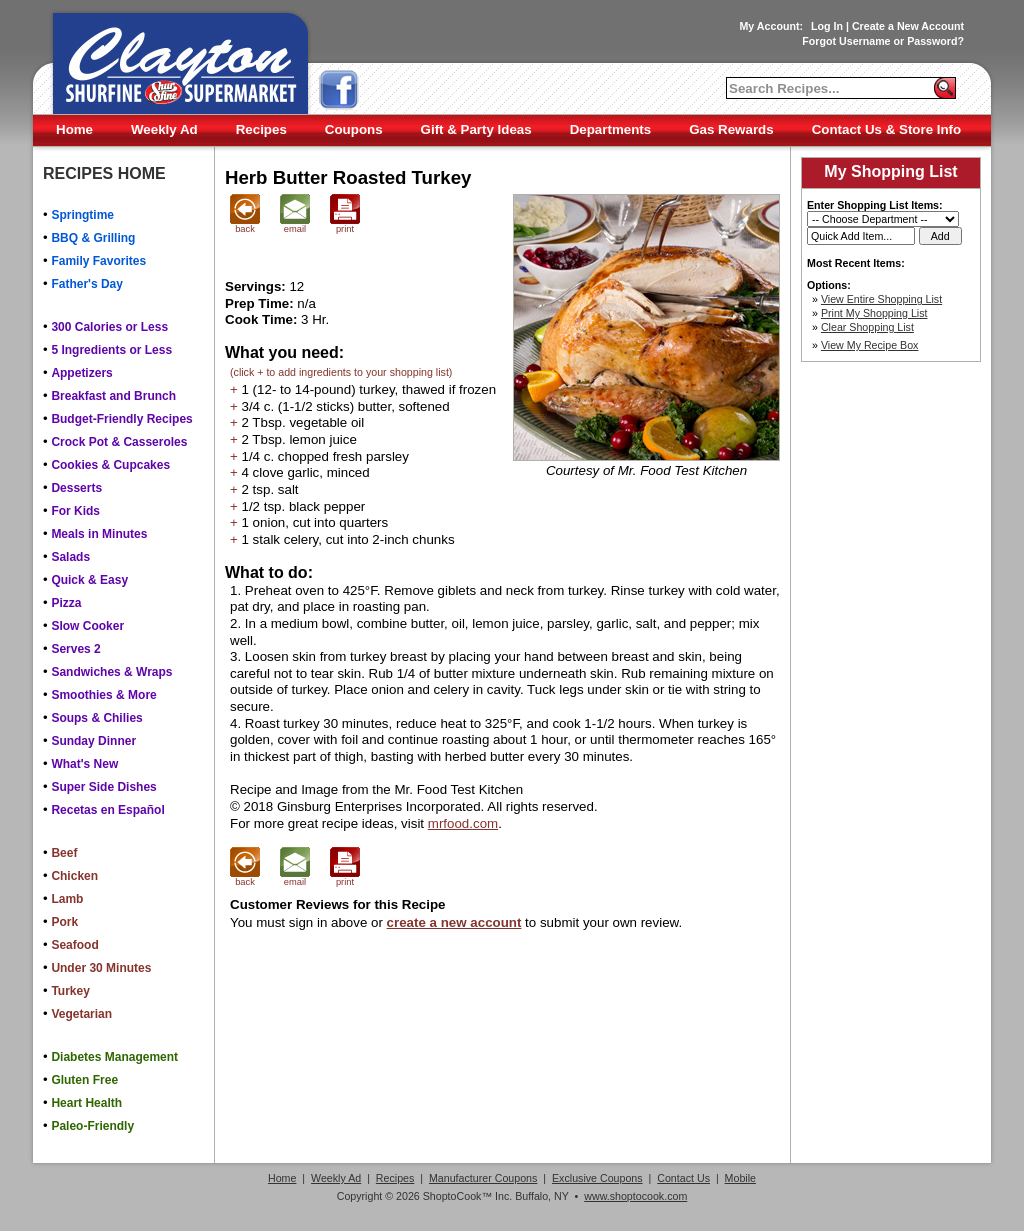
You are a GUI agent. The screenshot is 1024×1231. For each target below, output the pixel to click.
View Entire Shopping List (881, 299)
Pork (64, 922)
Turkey (70, 991)
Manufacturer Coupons (483, 1178)
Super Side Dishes (103, 787)
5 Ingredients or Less (111, 350)
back (245, 225)
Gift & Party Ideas (476, 129)
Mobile (740, 1178)
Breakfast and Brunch (113, 396)
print (345, 225)
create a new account (454, 922)
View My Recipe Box (870, 345)
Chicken (74, 876)
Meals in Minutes (99, 534)
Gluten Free (84, 1080)
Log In (827, 26)
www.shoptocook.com (635, 1196)
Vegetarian (81, 1014)
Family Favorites (98, 261)
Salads (70, 557)
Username (865, 41)
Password (932, 41)
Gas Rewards (731, 129)
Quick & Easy (89, 580)
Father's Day (87, 284)
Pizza (66, 603)
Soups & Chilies (96, 718)
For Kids (75, 511)
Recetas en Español (107, 810)
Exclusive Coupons (597, 1178)
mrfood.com (463, 823)
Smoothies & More (103, 695)
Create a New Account (908, 26)
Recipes (261, 129)
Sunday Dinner (93, 741)
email (295, 225)
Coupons (354, 129)
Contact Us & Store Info (887, 129)
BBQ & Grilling (93, 238)
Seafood (74, 945)
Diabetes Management (114, 1057)
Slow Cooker (87, 626)
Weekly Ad (164, 129)
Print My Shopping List (874, 313)
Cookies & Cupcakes (110, 465)
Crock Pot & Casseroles (119, 442)
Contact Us (683, 1178)
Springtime (82, 215)
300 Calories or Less (109, 327)
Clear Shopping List (867, 327)
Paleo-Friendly (92, 1126)
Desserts (76, 488)
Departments (610, 129)
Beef (64, 853)
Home (74, 129)
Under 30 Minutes (101, 968)
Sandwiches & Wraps (111, 672)
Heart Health (86, 1103)
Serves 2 (75, 649)
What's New (84, 764)
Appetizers (81, 373)
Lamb (67, 899)
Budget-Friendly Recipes (121, 419)
